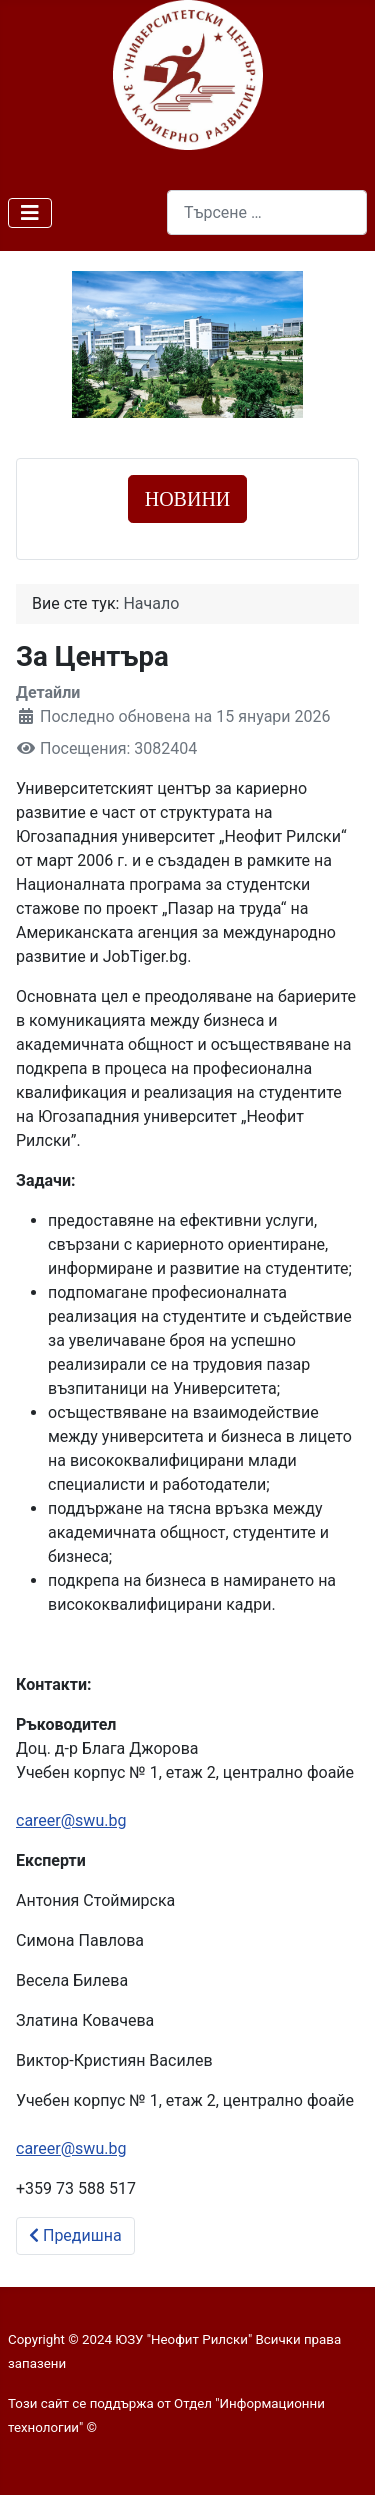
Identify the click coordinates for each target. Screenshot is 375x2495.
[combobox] (267, 212)
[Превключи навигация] (30, 213)
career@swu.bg (71, 1820)
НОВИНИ (188, 499)
